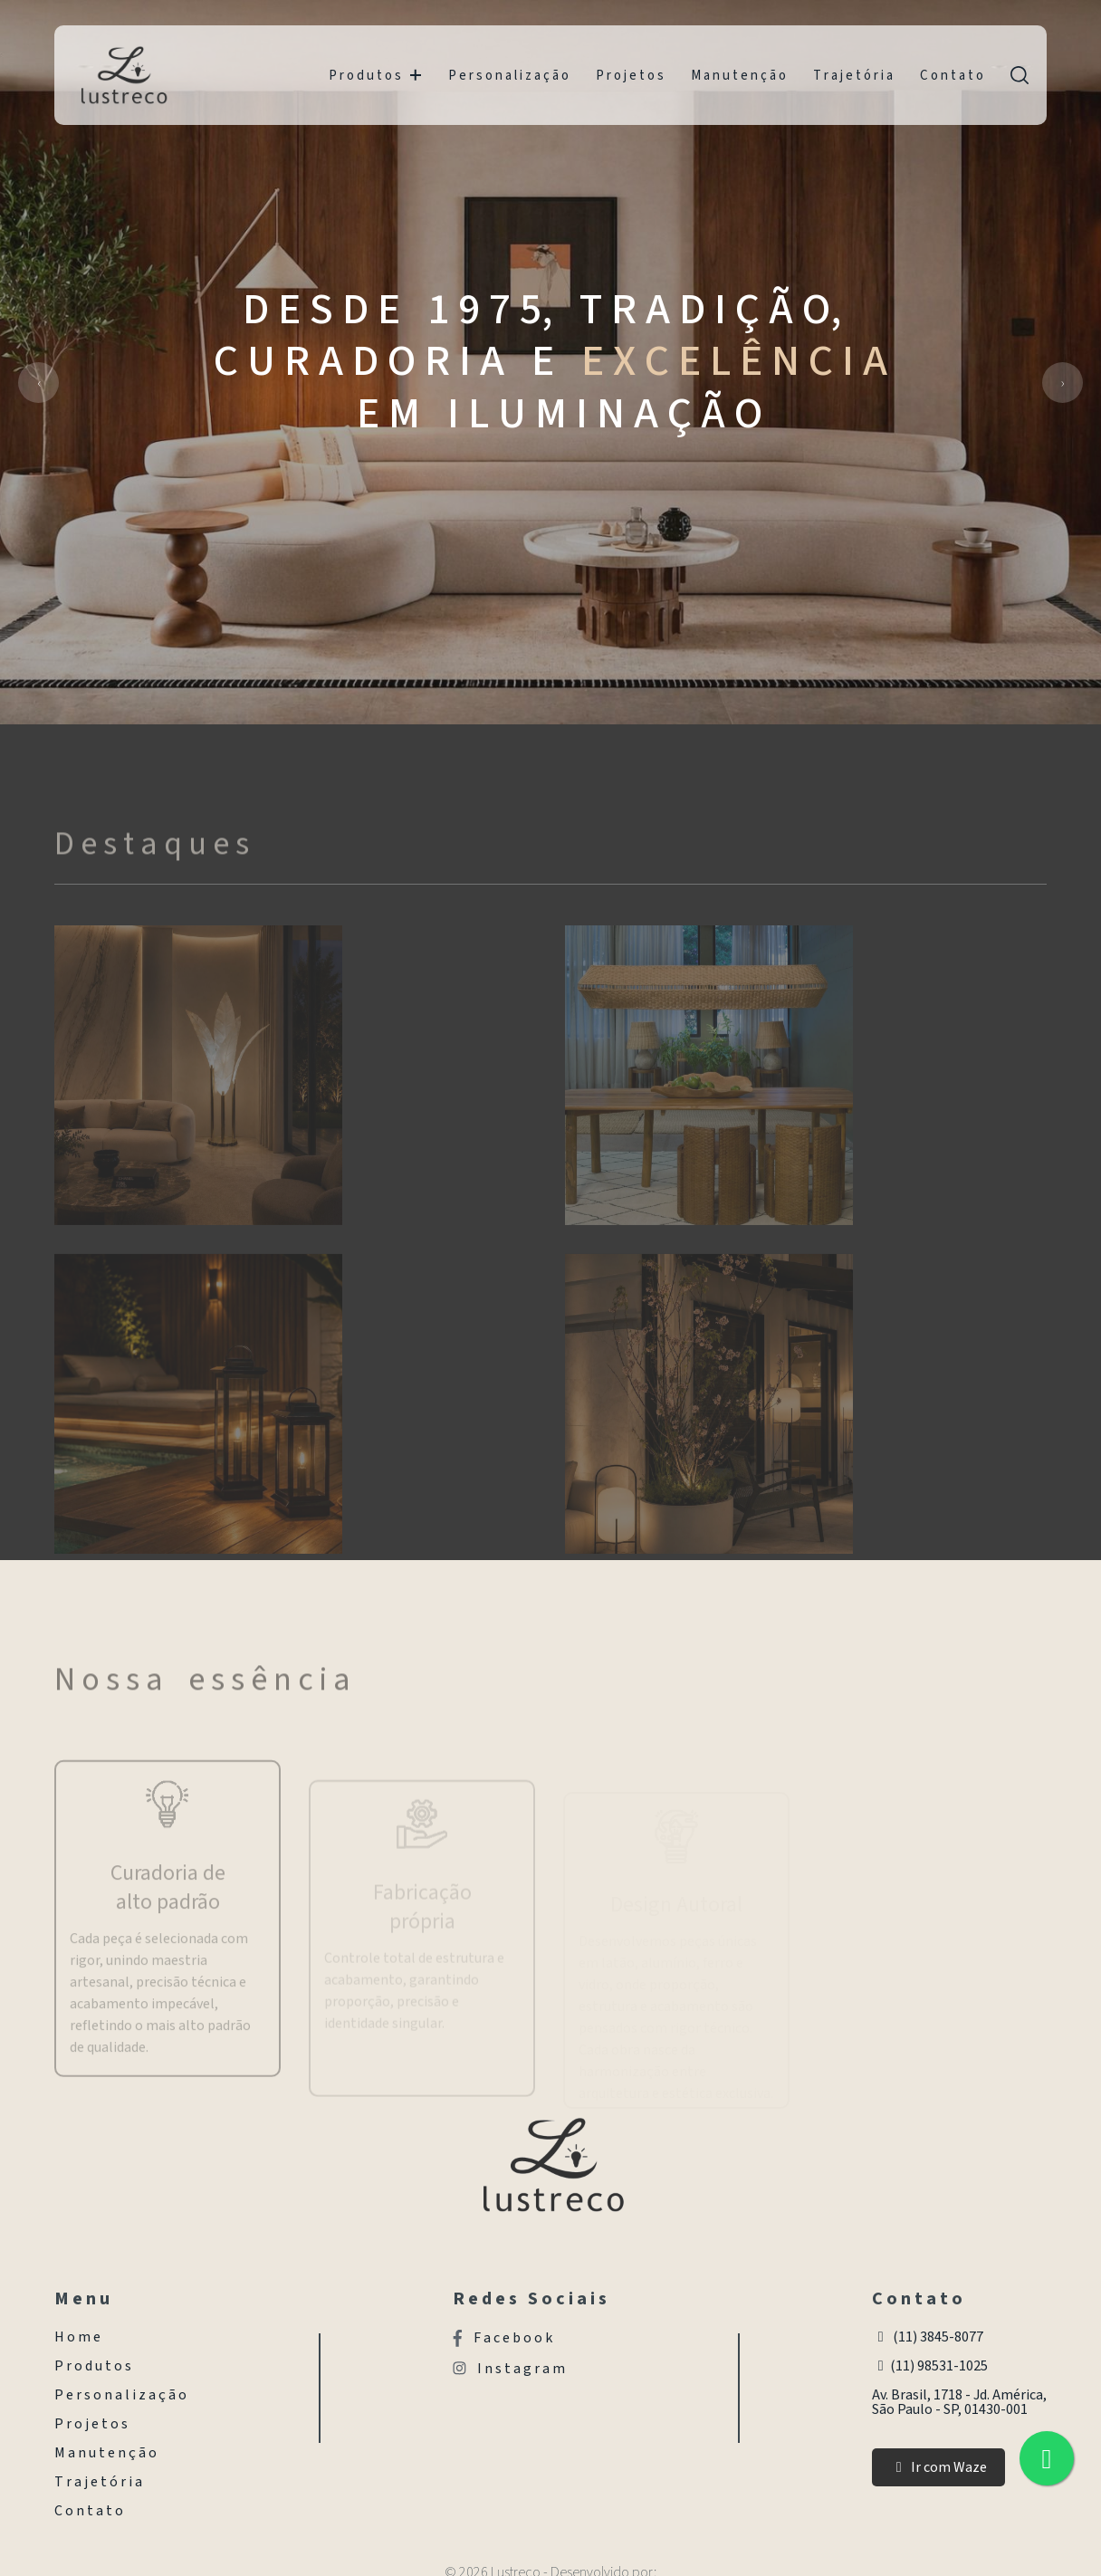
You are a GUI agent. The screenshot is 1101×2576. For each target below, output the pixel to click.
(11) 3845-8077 (927, 2337)
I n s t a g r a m (509, 2368)
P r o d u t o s (375, 75)
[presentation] (38, 382)
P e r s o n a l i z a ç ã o (508, 75)
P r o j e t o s (630, 75)
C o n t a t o (951, 75)
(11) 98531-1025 (930, 2366)
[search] (1019, 75)
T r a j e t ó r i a (853, 75)
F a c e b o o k (502, 2338)
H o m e (77, 2337)
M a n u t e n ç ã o (738, 75)
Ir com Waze (938, 2467)
